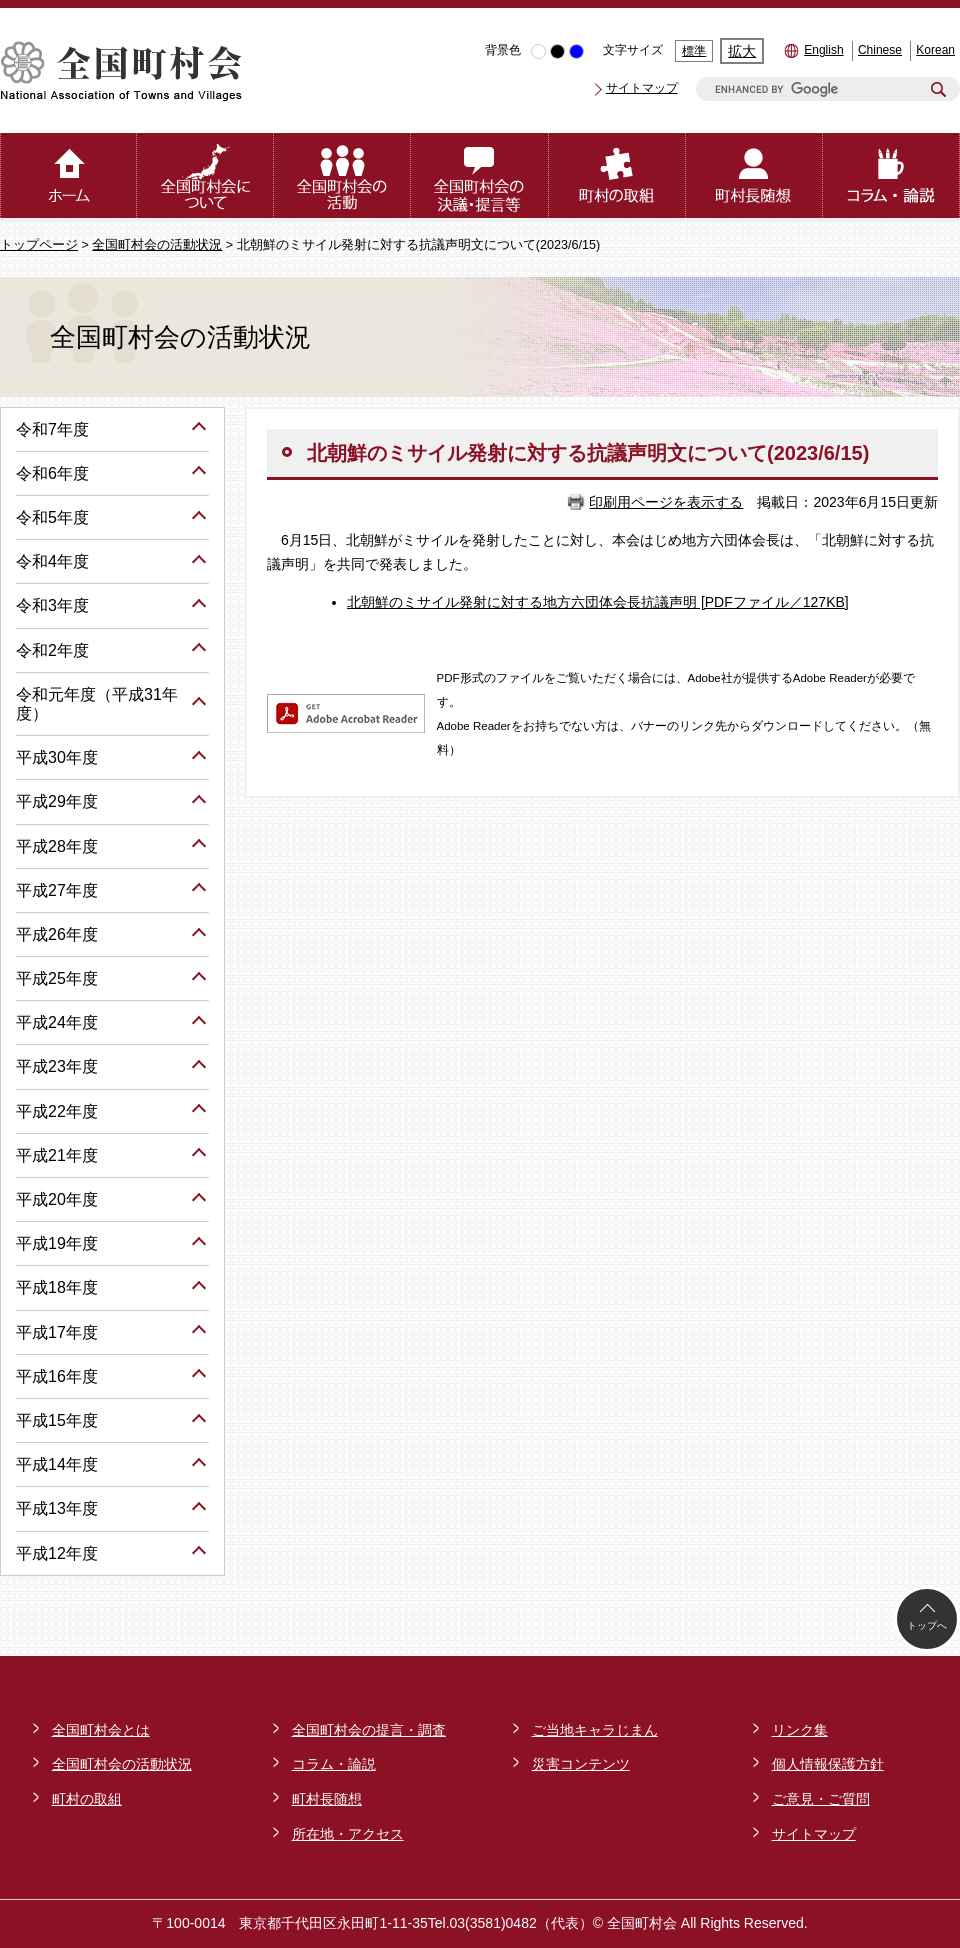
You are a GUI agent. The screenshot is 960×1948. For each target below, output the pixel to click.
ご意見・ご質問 (821, 1799)
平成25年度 (57, 978)
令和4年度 (52, 561)
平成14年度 (57, 1464)
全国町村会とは (101, 1730)
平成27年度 (57, 890)
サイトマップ (642, 88)
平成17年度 (57, 1332)
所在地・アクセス (348, 1834)
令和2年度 (52, 650)
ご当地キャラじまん (595, 1730)
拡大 (742, 51)
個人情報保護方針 (828, 1764)
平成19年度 (57, 1243)
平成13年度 (57, 1508)
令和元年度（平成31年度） (97, 704)
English (823, 50)
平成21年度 (57, 1155)
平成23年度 (57, 1066)
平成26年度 (57, 934)
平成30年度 (57, 757)
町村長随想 (327, 1799)
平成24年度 (57, 1022)
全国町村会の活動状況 (157, 245)
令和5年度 (52, 517)
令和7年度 (52, 429)
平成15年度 (57, 1420)
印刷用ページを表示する (666, 502)
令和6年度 (52, 473)
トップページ (39, 245)
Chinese (880, 50)
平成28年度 (57, 846)
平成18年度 (57, 1287)
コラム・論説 (334, 1764)
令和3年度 (52, 605)
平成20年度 (57, 1199)
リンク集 (800, 1730)
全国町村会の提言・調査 (369, 1730)
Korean (935, 50)
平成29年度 (57, 801)
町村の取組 (87, 1799)
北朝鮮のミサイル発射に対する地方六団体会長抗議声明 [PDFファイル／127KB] (598, 602)
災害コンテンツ (581, 1764)
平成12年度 (57, 1553)
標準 (694, 51)
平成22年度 (57, 1111)
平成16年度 (57, 1376)
